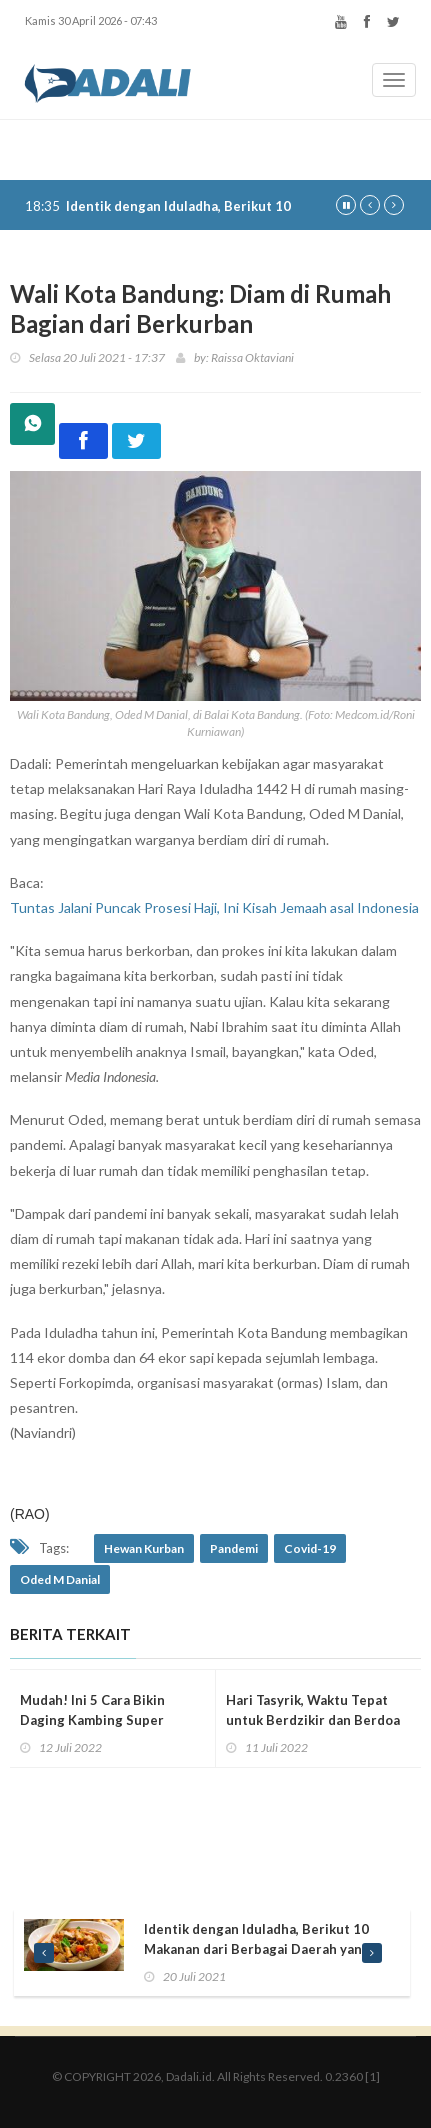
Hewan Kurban (144, 1548)
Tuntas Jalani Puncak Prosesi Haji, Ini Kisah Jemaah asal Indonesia (214, 907)
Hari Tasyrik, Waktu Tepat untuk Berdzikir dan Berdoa (313, 1710)
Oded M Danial (60, 1579)
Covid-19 (310, 1548)
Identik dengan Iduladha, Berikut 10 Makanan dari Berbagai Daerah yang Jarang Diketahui (257, 1949)
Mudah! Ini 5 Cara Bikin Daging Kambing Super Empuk (92, 1720)
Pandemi (234, 1548)
